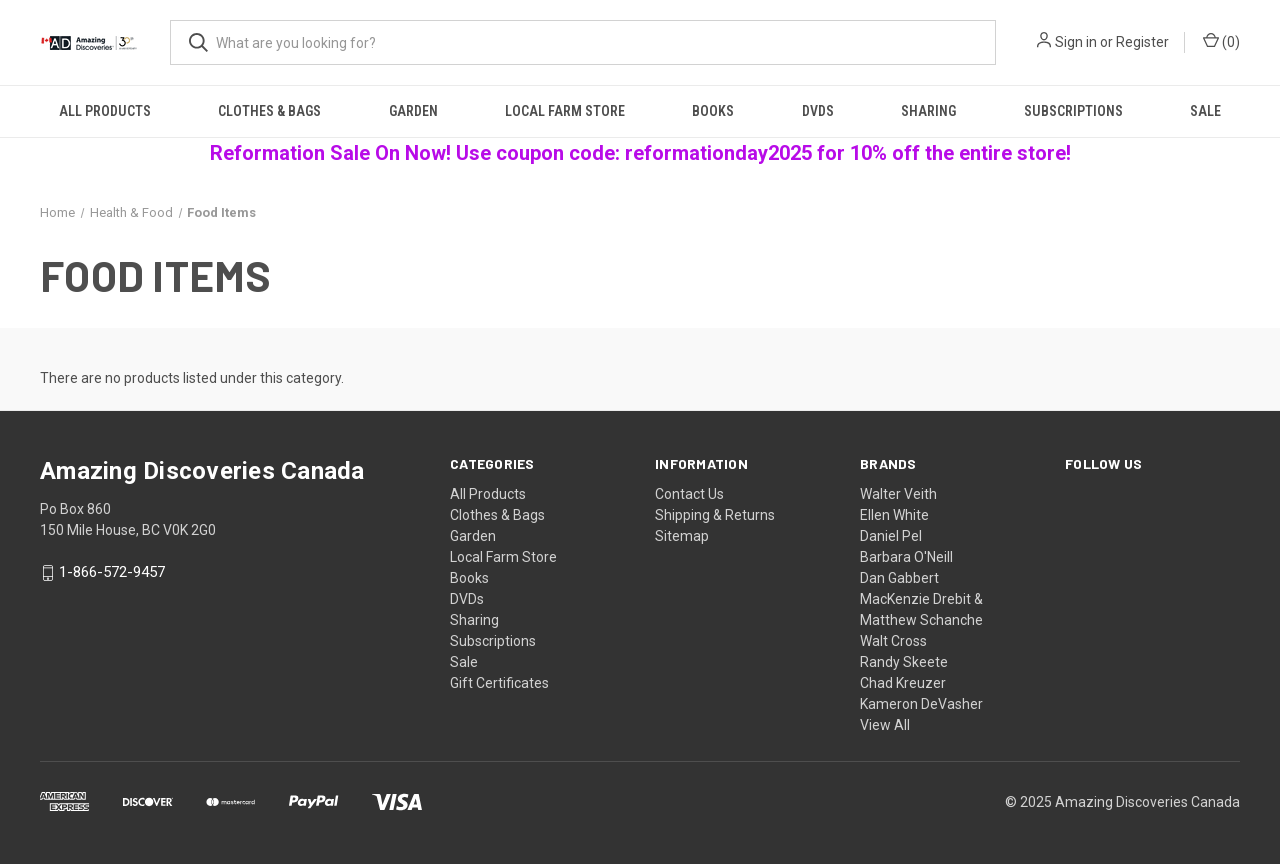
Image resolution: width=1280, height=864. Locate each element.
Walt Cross (893, 641)
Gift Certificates (499, 683)
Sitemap (682, 536)
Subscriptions (1073, 111)
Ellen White (894, 515)
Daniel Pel (891, 536)
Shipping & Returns (715, 515)
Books (713, 111)
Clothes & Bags (269, 111)
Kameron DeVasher (921, 704)
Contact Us (689, 494)
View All (885, 725)
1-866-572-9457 (112, 573)
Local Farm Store (565, 111)
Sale (1205, 111)
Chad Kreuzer (903, 683)
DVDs (818, 111)
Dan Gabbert (899, 578)
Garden (413, 111)
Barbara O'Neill (906, 557)
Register (1142, 42)
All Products (105, 111)
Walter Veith (898, 494)
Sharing (928, 111)
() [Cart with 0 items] (1221, 41)
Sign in (1076, 42)
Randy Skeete (904, 662)
